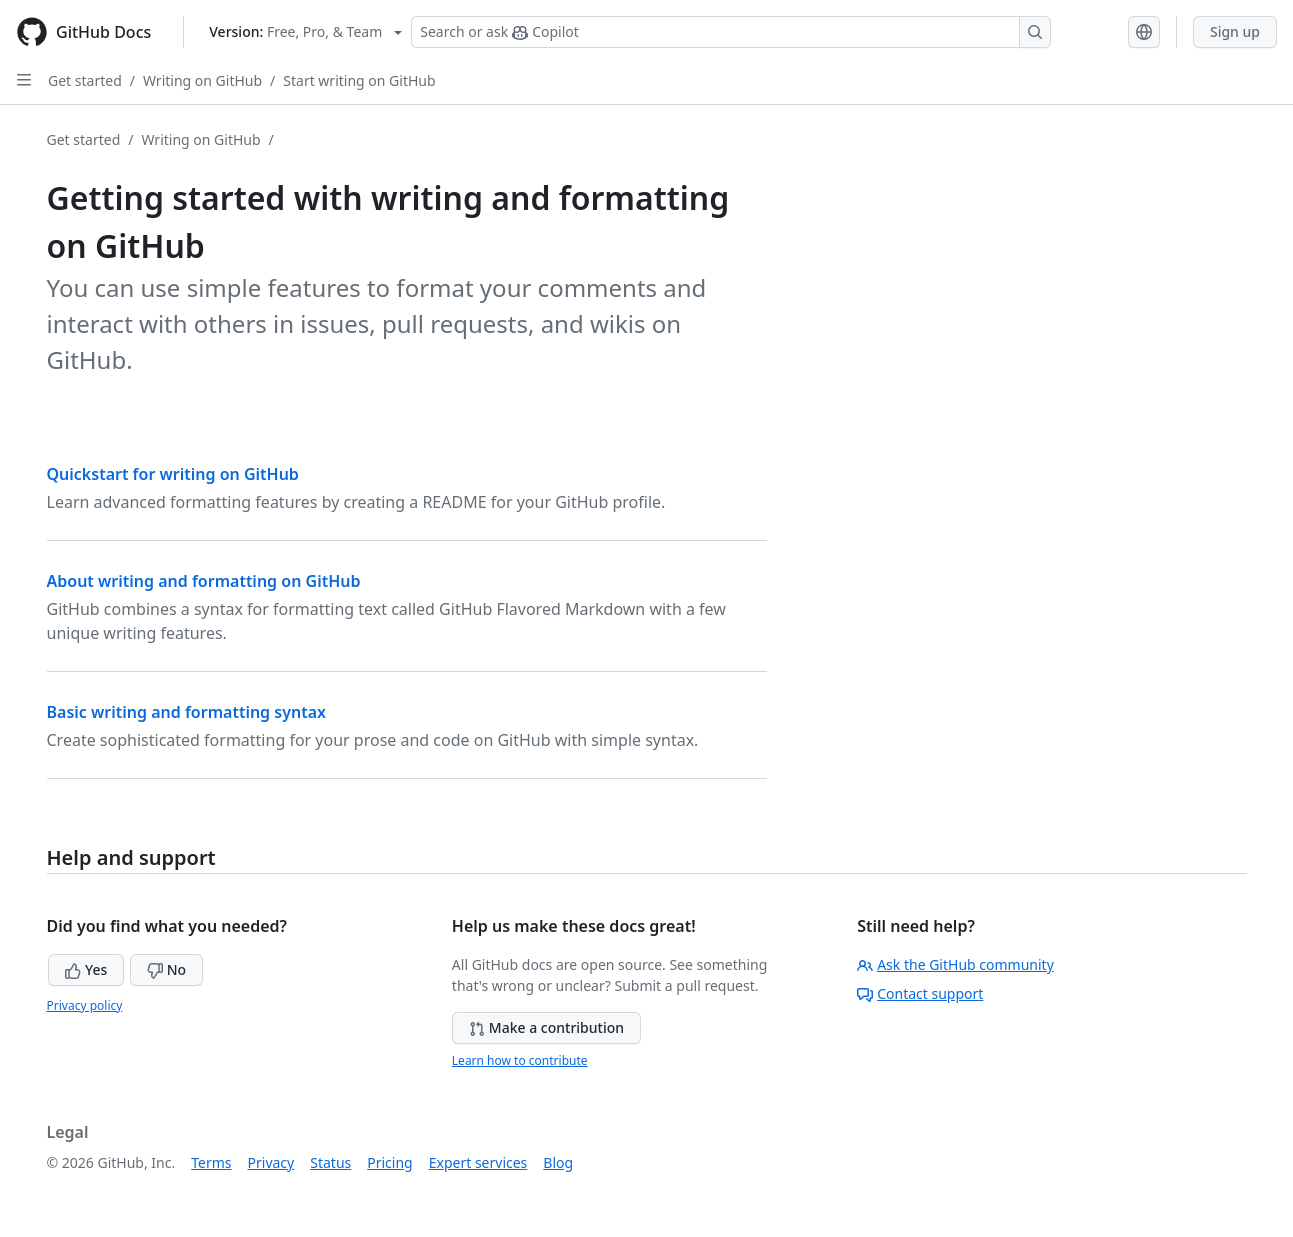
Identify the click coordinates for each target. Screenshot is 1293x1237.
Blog (558, 1162)
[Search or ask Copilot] (731, 32)
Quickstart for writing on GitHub (173, 474)
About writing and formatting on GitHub (204, 581)
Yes (86, 969)
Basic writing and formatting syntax (186, 712)
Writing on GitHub (202, 80)
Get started (85, 80)
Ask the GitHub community (955, 964)
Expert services (478, 1162)
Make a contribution (546, 1027)
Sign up (1235, 31)
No (166, 969)
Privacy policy (85, 1005)
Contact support (920, 993)
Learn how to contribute (520, 1060)
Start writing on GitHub (359, 80)
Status (330, 1162)
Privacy (271, 1162)
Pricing (389, 1162)
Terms (211, 1162)
